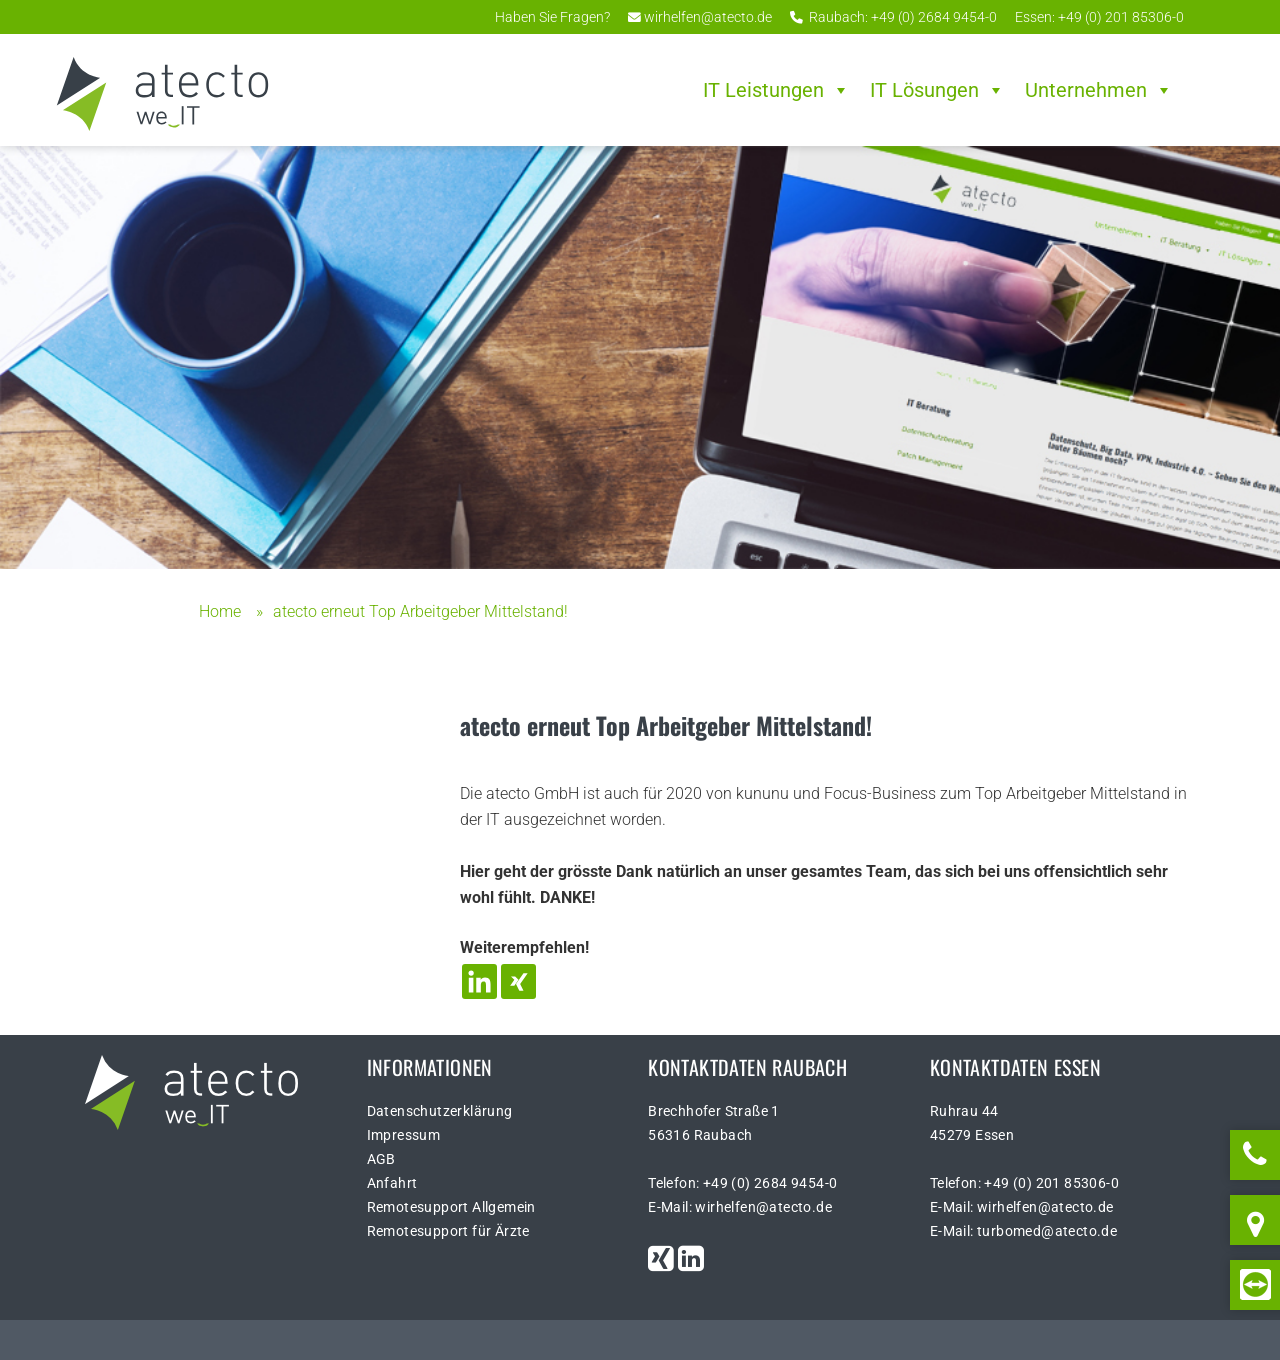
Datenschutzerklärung (440, 1111)
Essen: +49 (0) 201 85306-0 (1098, 17)
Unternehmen (1099, 90)
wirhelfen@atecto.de (700, 17)
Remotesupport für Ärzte (448, 1231)
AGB (381, 1159)
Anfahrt (392, 1183)
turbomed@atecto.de (1047, 1231)
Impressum (404, 1135)
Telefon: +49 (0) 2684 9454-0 (742, 1183)
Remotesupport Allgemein (451, 1207)
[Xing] (518, 981)
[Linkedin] (479, 981)
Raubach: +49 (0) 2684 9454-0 (893, 17)
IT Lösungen (937, 90)
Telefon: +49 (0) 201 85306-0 (1024, 1183)
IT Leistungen (776, 90)
